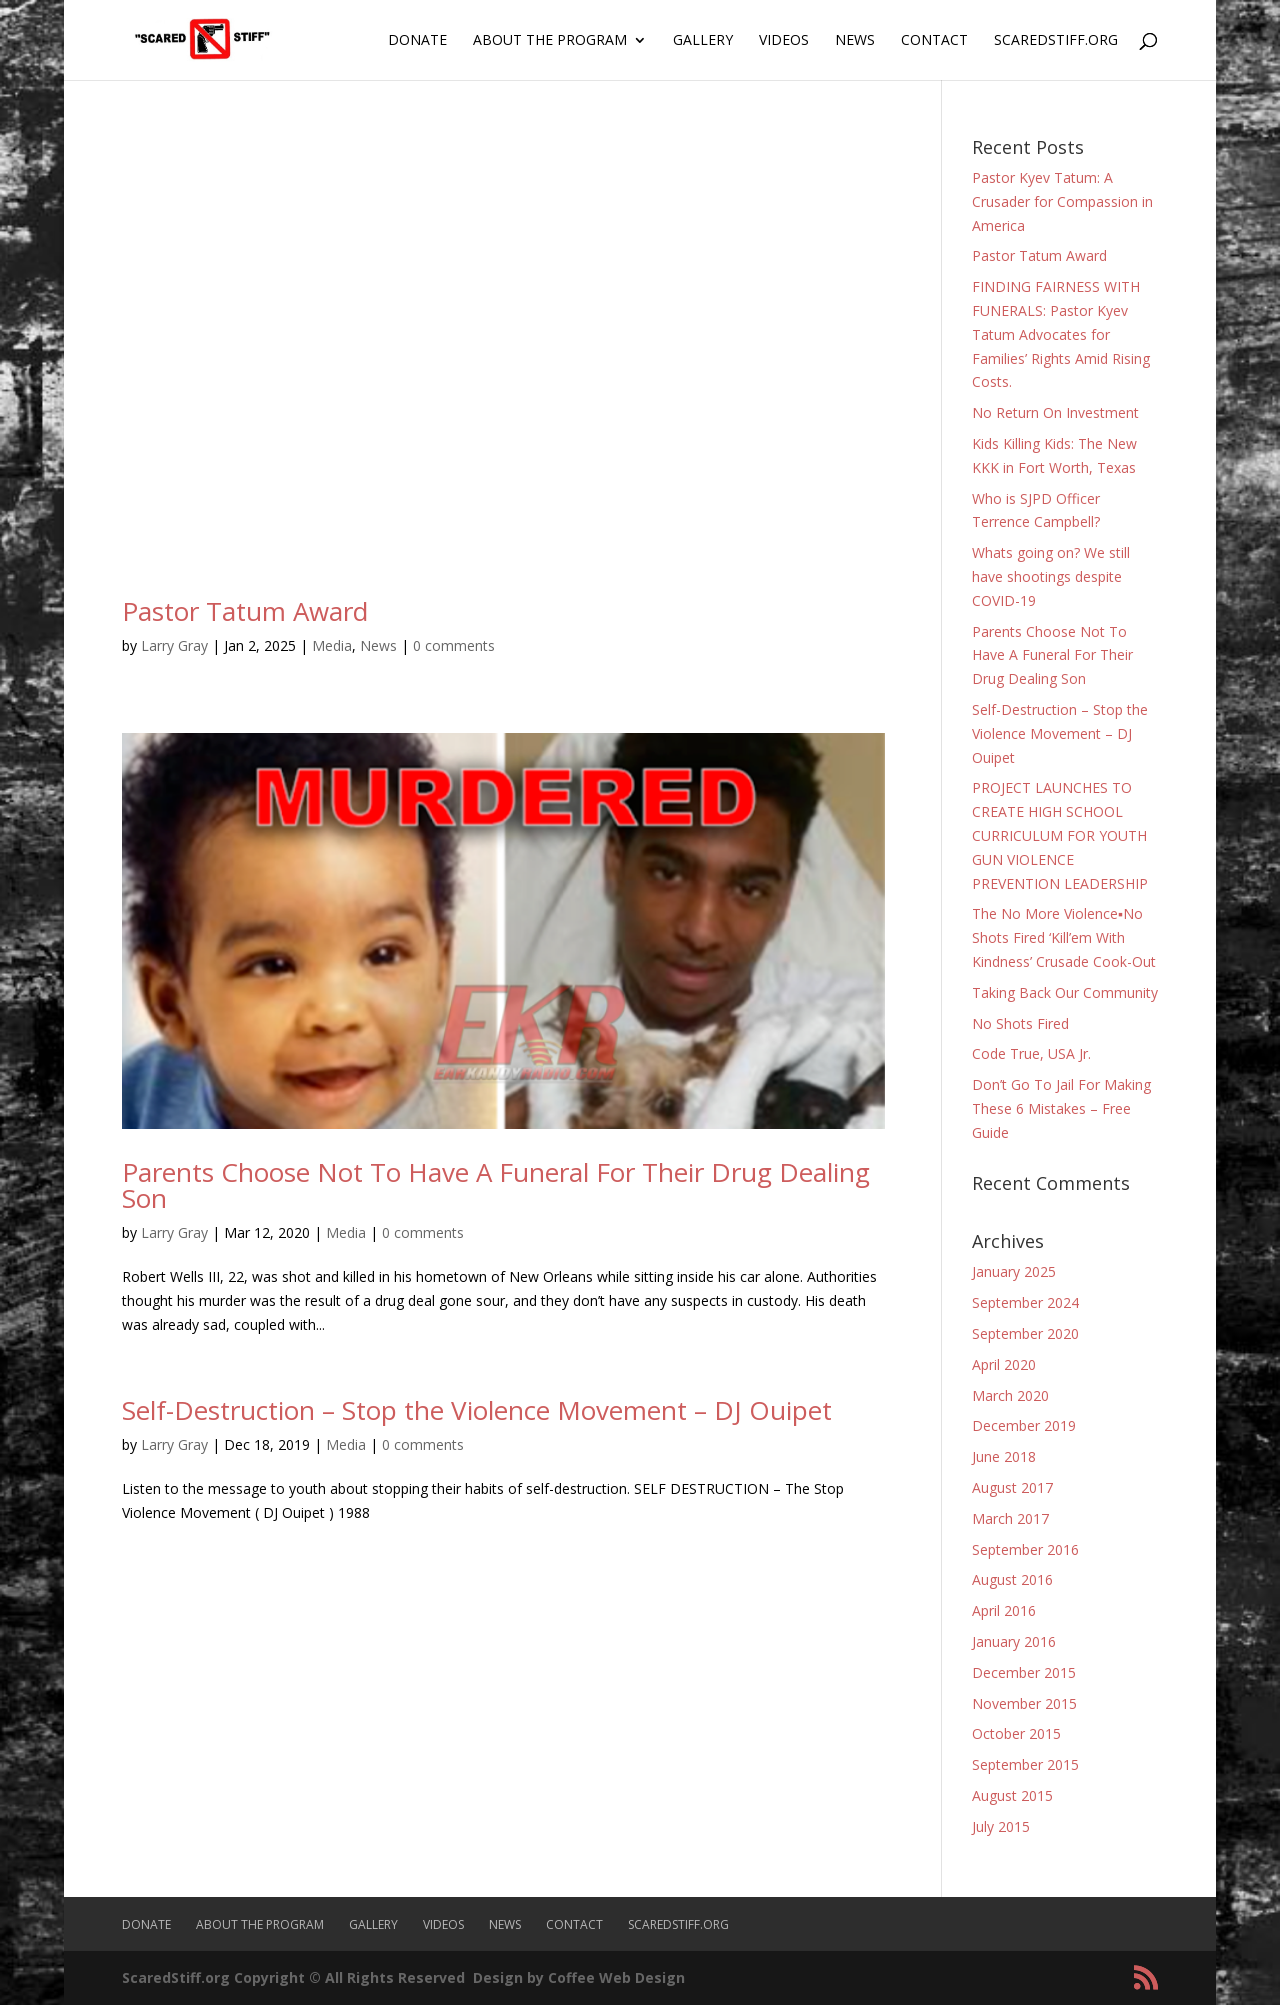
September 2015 (1025, 1764)
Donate (417, 41)
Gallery (703, 41)
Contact (934, 41)
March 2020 (1010, 1395)
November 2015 (1024, 1703)
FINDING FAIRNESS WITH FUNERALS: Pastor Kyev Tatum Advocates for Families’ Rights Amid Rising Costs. (1061, 334)
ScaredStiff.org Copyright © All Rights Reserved (293, 1977)
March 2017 (1010, 1518)
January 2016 (1014, 1641)
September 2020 (1025, 1333)
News (855, 41)
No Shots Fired (1020, 1023)
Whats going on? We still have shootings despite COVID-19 (1051, 576)
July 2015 (1001, 1826)
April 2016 (1004, 1610)
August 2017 (1012, 1487)
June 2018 (1004, 1456)
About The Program (550, 41)
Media (332, 645)
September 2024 (1025, 1302)
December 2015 (1024, 1672)
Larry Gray (174, 645)
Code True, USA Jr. (1031, 1053)
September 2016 (1025, 1549)
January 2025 (1014, 1271)
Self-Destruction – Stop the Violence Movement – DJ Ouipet (477, 1410)
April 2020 (1004, 1364)
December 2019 (1024, 1425)
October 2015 (1016, 1733)
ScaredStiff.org (1056, 41)
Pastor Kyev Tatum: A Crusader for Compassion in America (1062, 201)
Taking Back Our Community (1065, 992)
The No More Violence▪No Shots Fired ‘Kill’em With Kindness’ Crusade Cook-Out (1064, 937)
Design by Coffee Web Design (579, 1977)
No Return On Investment (1055, 412)
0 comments (454, 645)
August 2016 (1012, 1579)
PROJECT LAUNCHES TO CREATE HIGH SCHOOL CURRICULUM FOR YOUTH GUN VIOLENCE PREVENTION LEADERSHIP (1060, 835)
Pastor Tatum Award (245, 611)
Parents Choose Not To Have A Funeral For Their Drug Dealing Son (496, 1185)
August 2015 (1012, 1795)
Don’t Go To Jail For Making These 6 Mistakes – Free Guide (1061, 1108)
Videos (784, 41)
